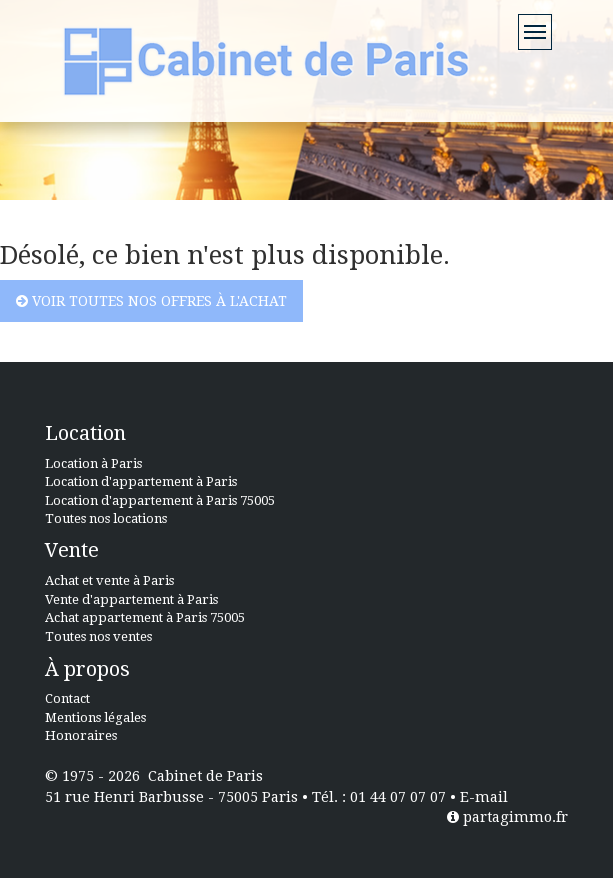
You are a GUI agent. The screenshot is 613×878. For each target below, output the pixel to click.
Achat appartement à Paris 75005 (145, 617)
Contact (67, 698)
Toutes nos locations (106, 518)
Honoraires (81, 735)
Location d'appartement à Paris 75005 (160, 500)
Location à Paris (93, 463)
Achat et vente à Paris (109, 580)
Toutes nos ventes (98, 636)
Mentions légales (95, 717)
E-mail (484, 797)
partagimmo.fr (507, 817)
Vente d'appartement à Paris (131, 599)
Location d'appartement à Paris (141, 481)
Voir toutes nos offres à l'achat (151, 301)
